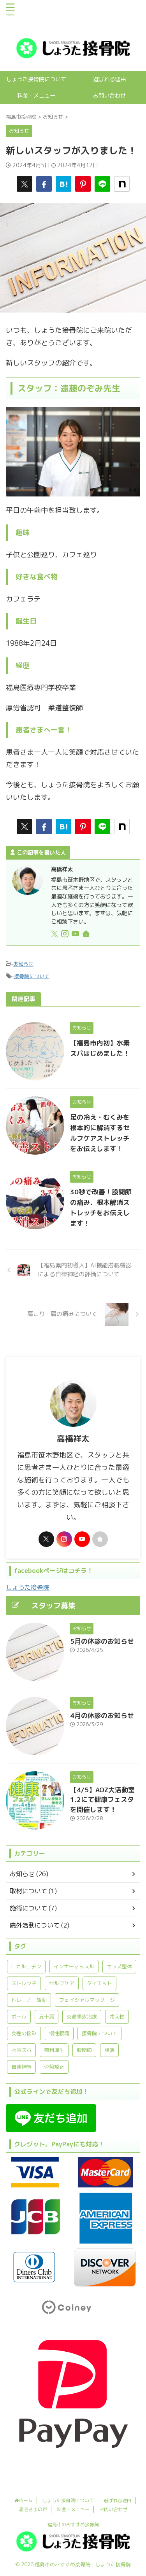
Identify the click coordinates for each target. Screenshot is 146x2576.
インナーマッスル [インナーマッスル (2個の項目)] (74, 1966)
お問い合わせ (109, 96)
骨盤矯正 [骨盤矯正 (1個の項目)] (54, 2066)
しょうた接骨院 (27, 1587)
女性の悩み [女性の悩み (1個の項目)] (24, 2033)
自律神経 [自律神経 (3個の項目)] (21, 2066)
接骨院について (31, 976)
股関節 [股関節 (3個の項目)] (84, 2049)
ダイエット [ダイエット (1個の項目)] (99, 1983)
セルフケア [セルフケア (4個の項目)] (61, 1983)
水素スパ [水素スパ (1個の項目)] (21, 2049)
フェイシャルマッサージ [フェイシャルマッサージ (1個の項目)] (87, 1999)
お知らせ (23, 963)
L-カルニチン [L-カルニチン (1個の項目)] (26, 1966)
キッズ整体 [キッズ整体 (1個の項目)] (119, 1966)
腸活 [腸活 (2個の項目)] (109, 2049)
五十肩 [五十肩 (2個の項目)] (46, 2016)
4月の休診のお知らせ (102, 1715)
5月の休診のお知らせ (102, 1641)
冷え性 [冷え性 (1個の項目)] (117, 2016)
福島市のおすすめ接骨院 (73, 2524)
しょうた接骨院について (36, 79)
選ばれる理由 (109, 79)
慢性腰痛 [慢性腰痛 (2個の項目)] (59, 2033)
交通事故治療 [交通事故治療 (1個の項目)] (82, 2016)
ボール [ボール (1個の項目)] (18, 2016)
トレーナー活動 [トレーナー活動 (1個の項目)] (29, 1999)
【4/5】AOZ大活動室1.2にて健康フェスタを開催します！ (102, 1799)
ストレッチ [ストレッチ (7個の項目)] (24, 1983)
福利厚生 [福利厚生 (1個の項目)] (54, 2049)
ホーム (23, 2500)
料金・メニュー (36, 96)
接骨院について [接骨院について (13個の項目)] (99, 2033)
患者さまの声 (33, 2509)
